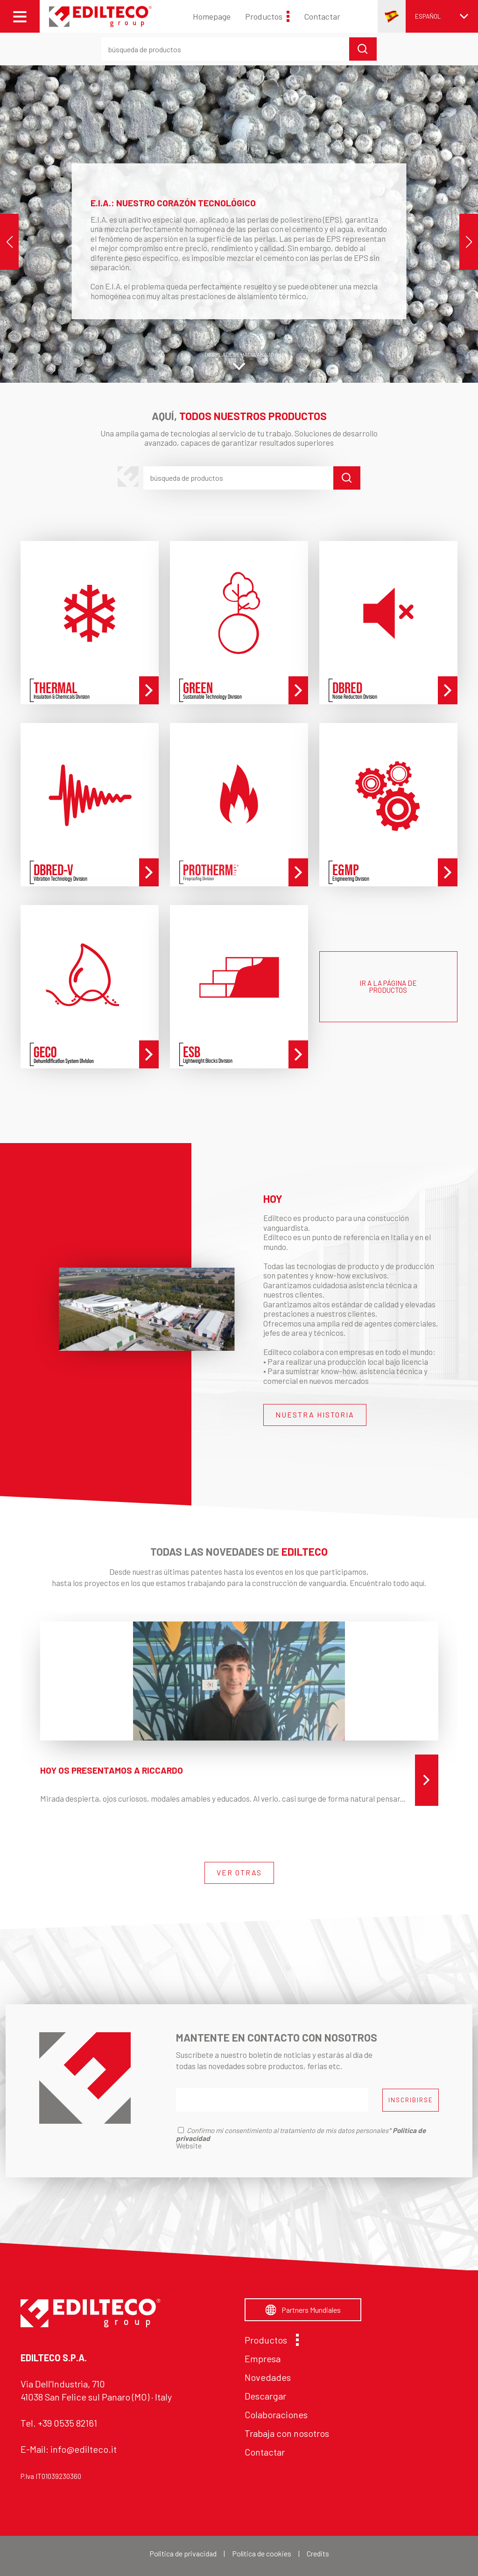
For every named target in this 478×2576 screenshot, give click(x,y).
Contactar (322, 16)
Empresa (263, 2358)
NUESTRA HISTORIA (314, 1414)
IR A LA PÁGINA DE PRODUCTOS (388, 986)
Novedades (268, 2377)
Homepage (212, 16)
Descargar (265, 2396)
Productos (267, 16)
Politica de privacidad (183, 2553)
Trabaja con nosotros (287, 2433)
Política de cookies (261, 2553)
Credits (318, 2553)
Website (189, 2145)
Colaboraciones (276, 2414)
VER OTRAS (239, 1872)
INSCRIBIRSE (410, 2100)
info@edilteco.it (83, 2449)
